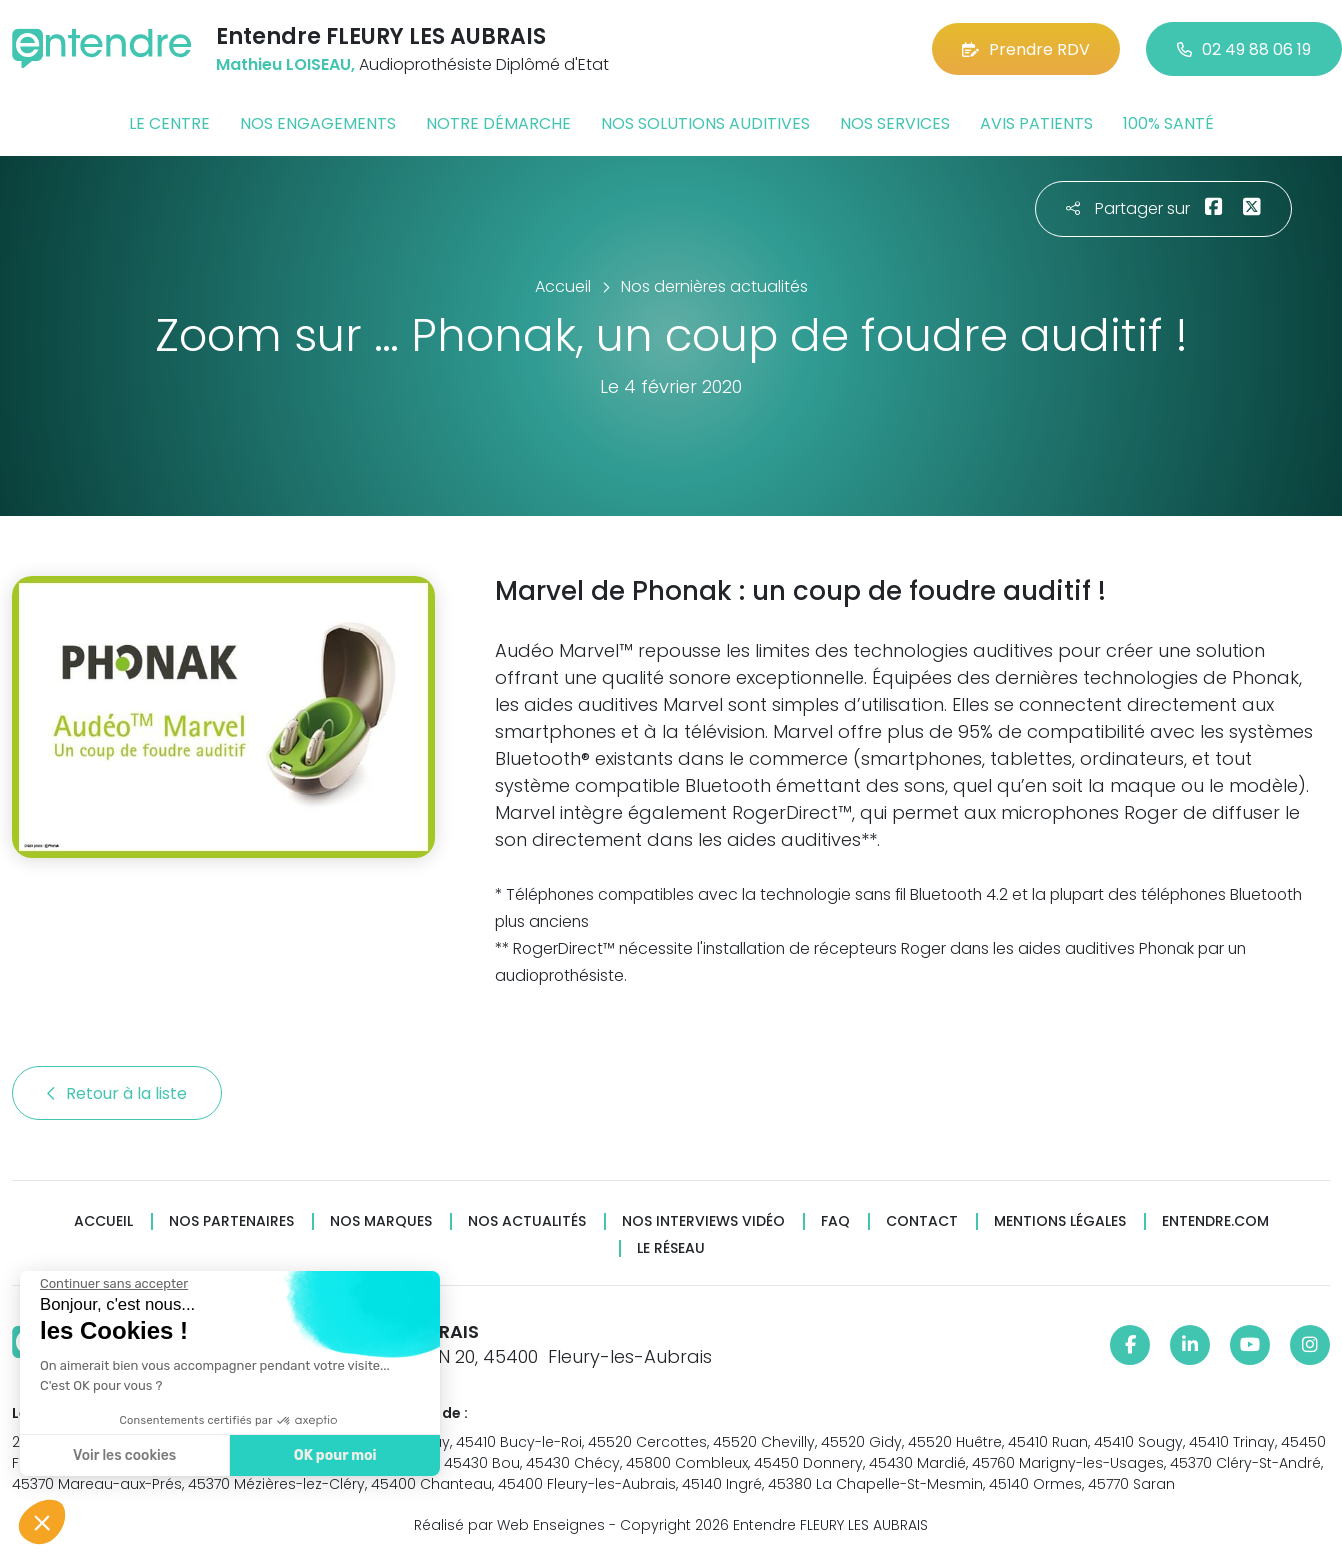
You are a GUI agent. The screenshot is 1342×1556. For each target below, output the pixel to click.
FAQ (835, 1221)
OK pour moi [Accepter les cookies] (332, 1455)
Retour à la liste (117, 1093)
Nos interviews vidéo (703, 1221)
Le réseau (671, 1248)
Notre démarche (498, 123)
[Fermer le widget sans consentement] (112, 1284)
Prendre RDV (1026, 49)
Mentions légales (1060, 1221)
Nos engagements (318, 123)
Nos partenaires (231, 1221)
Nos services (895, 123)
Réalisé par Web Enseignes (509, 1525)
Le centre (169, 123)
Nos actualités (527, 1221)
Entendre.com (1215, 1221)
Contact (922, 1221)
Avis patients (1036, 123)
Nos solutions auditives (705, 123)
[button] (42, 1522)
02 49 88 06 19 (1244, 49)
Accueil (103, 1221)
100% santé (1168, 123)
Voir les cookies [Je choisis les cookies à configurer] (122, 1455)
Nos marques (381, 1221)
